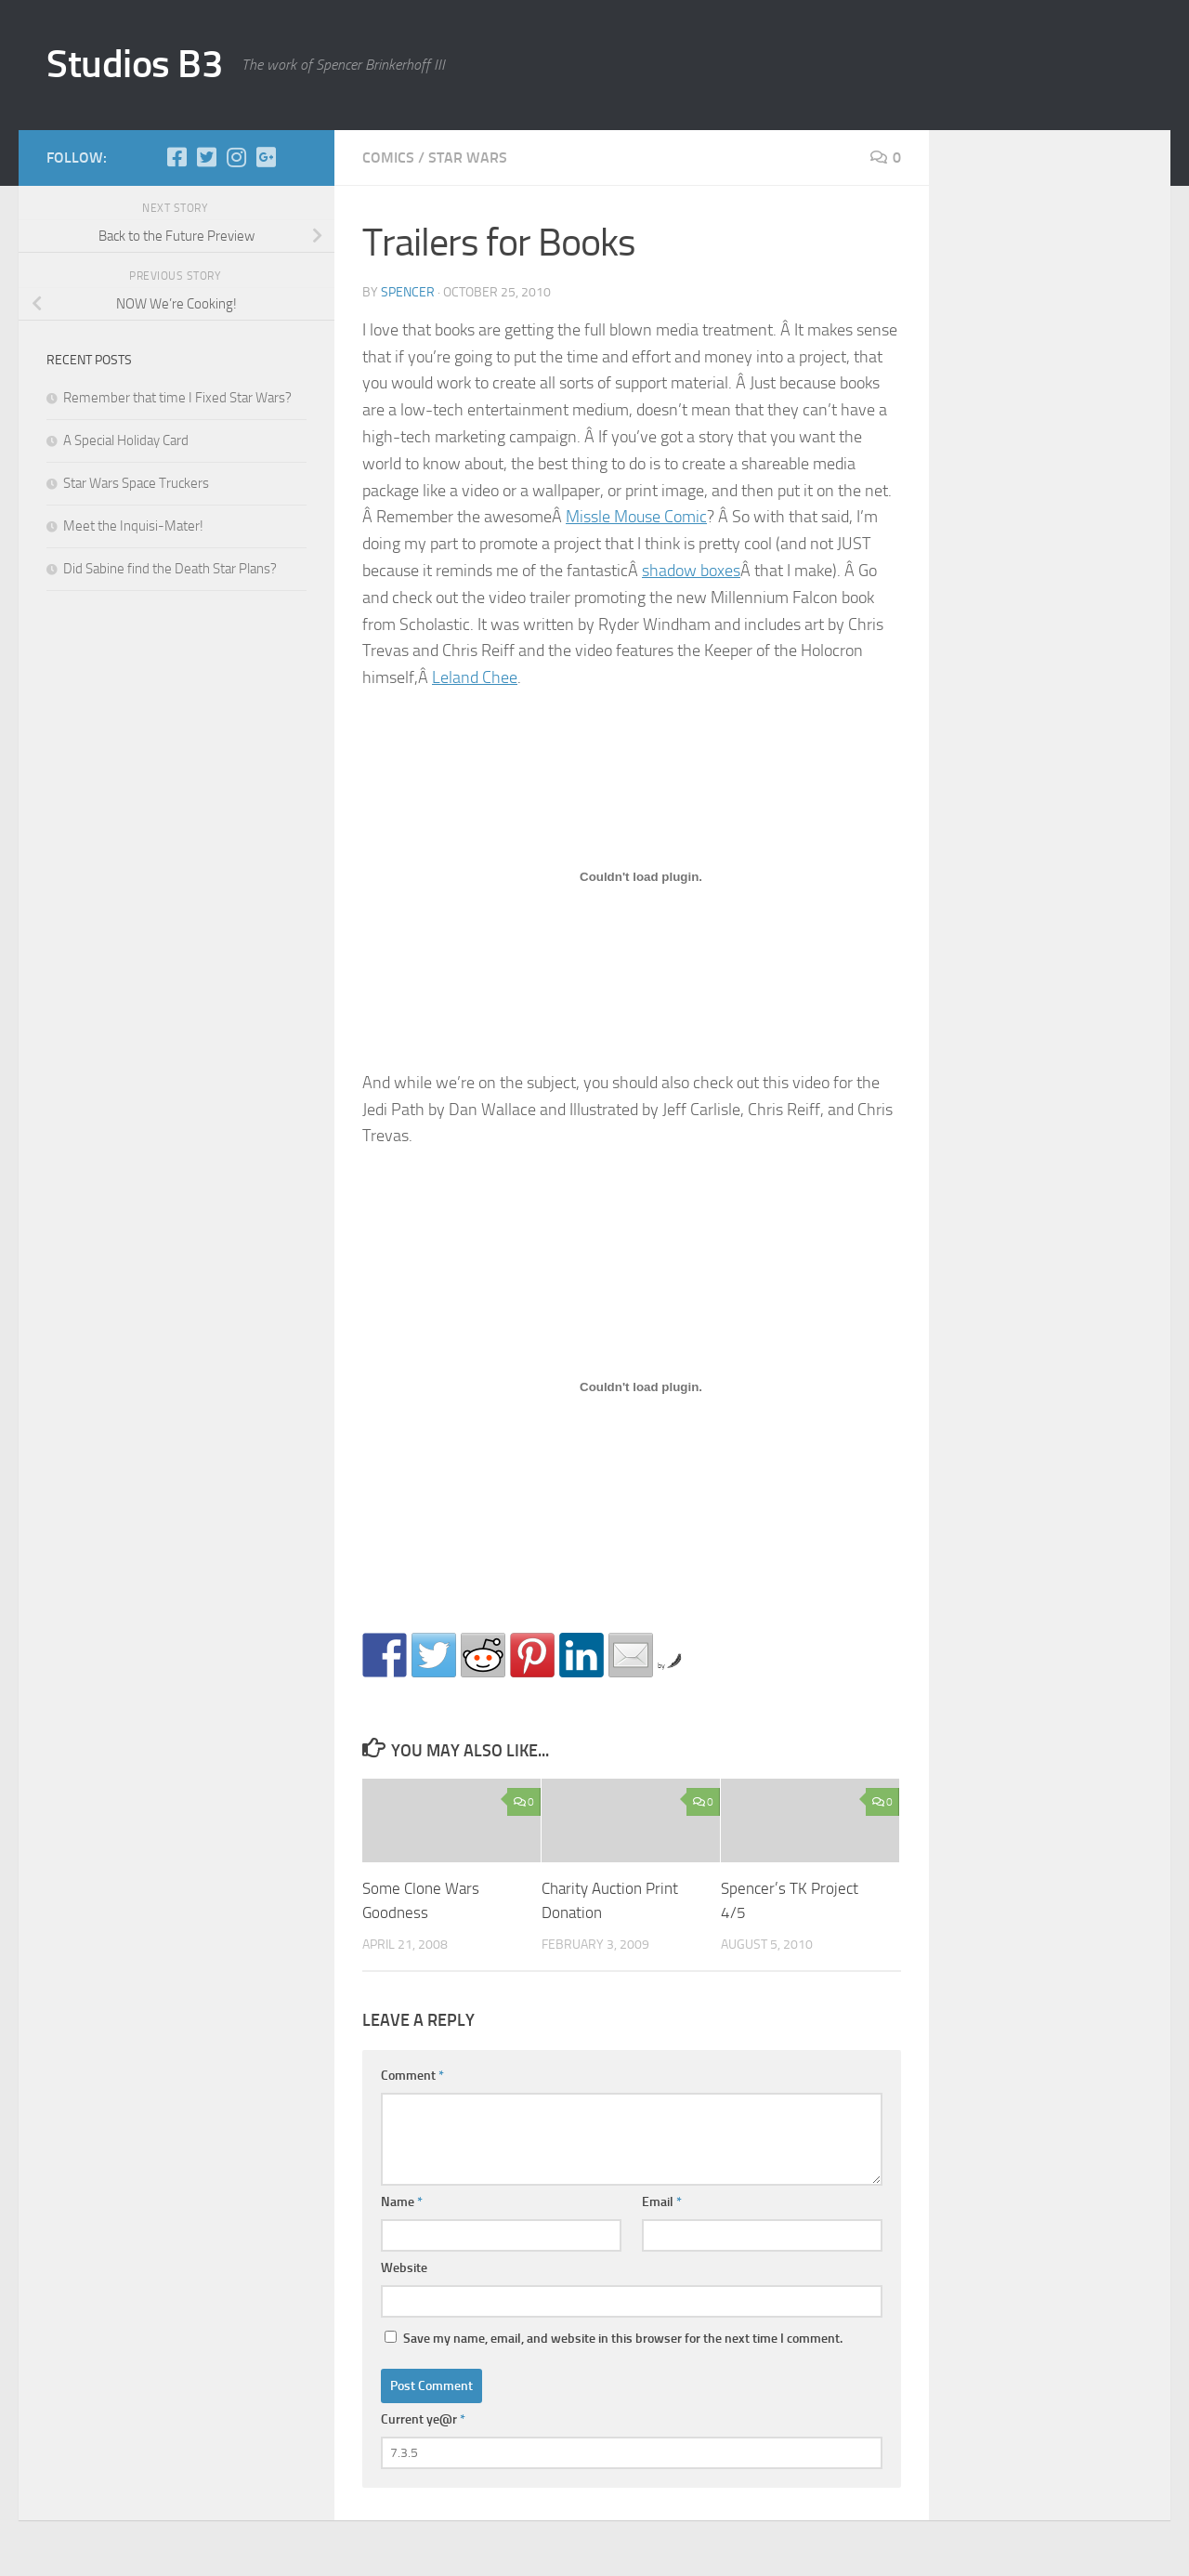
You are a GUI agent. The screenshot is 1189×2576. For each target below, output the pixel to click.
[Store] (295, 157)
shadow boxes (691, 570)
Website (404, 2268)
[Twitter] (206, 157)
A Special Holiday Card (126, 440)
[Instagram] (236, 157)
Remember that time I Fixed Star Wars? (177, 397)
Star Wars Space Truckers (136, 483)
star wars (467, 157)
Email (662, 2202)
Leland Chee (474, 677)
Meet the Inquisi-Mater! (133, 526)
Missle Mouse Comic (636, 516)
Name (402, 2202)
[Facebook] (176, 157)
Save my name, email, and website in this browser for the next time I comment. (623, 2338)
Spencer (408, 292)
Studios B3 (134, 64)
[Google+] (266, 157)
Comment (412, 2075)
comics (388, 157)
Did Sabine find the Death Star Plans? (170, 568)
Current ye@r (423, 2419)
